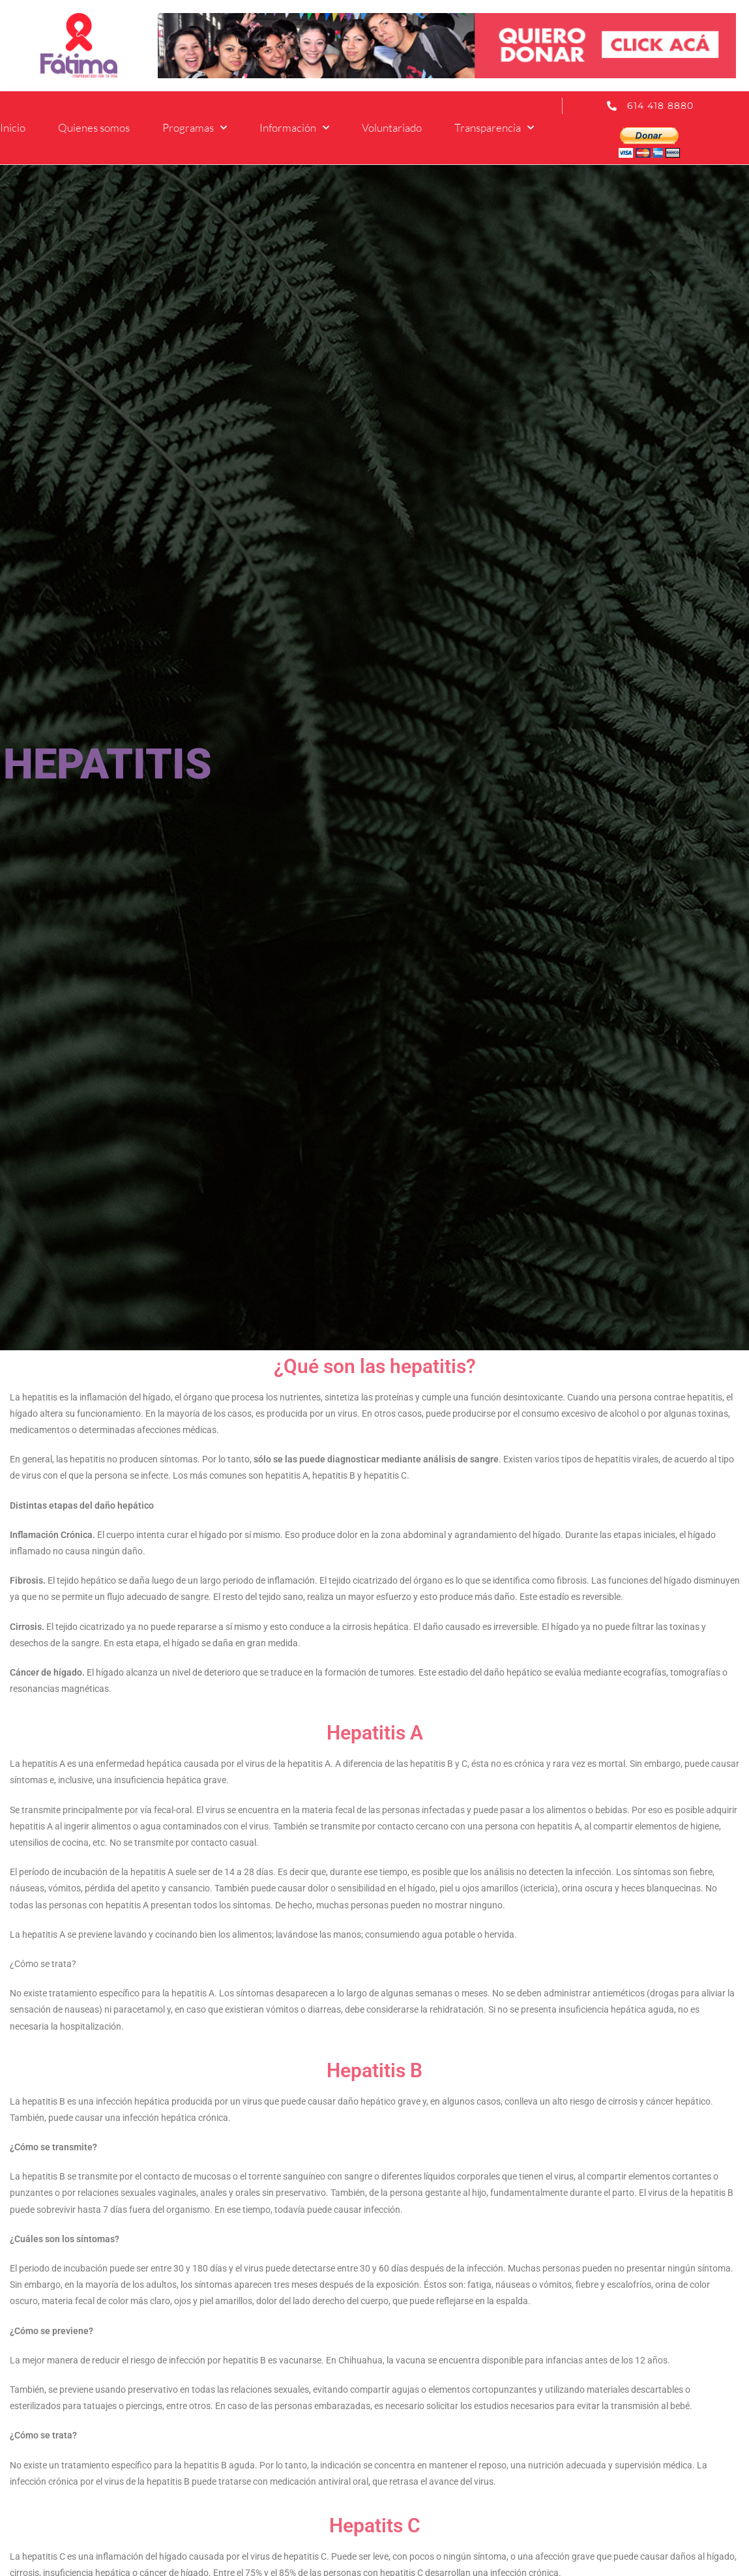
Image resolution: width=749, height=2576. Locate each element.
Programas (194, 127)
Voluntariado (392, 127)
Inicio (12, 127)
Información (294, 127)
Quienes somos (94, 127)
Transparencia (494, 127)
